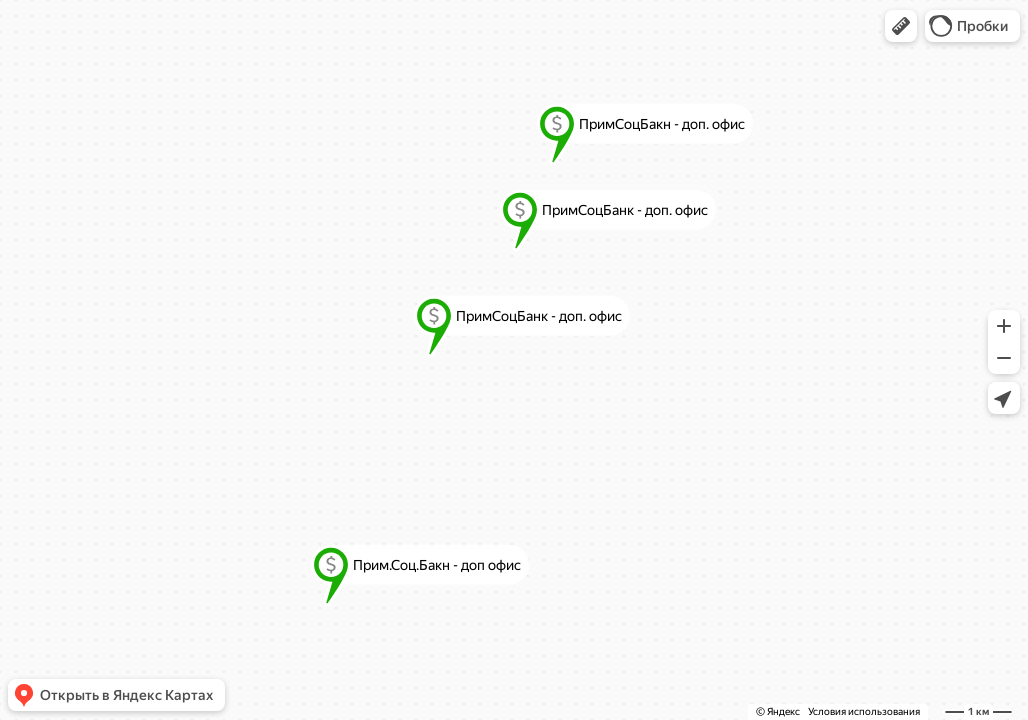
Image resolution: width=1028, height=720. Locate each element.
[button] (901, 26)
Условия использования (864, 711)
